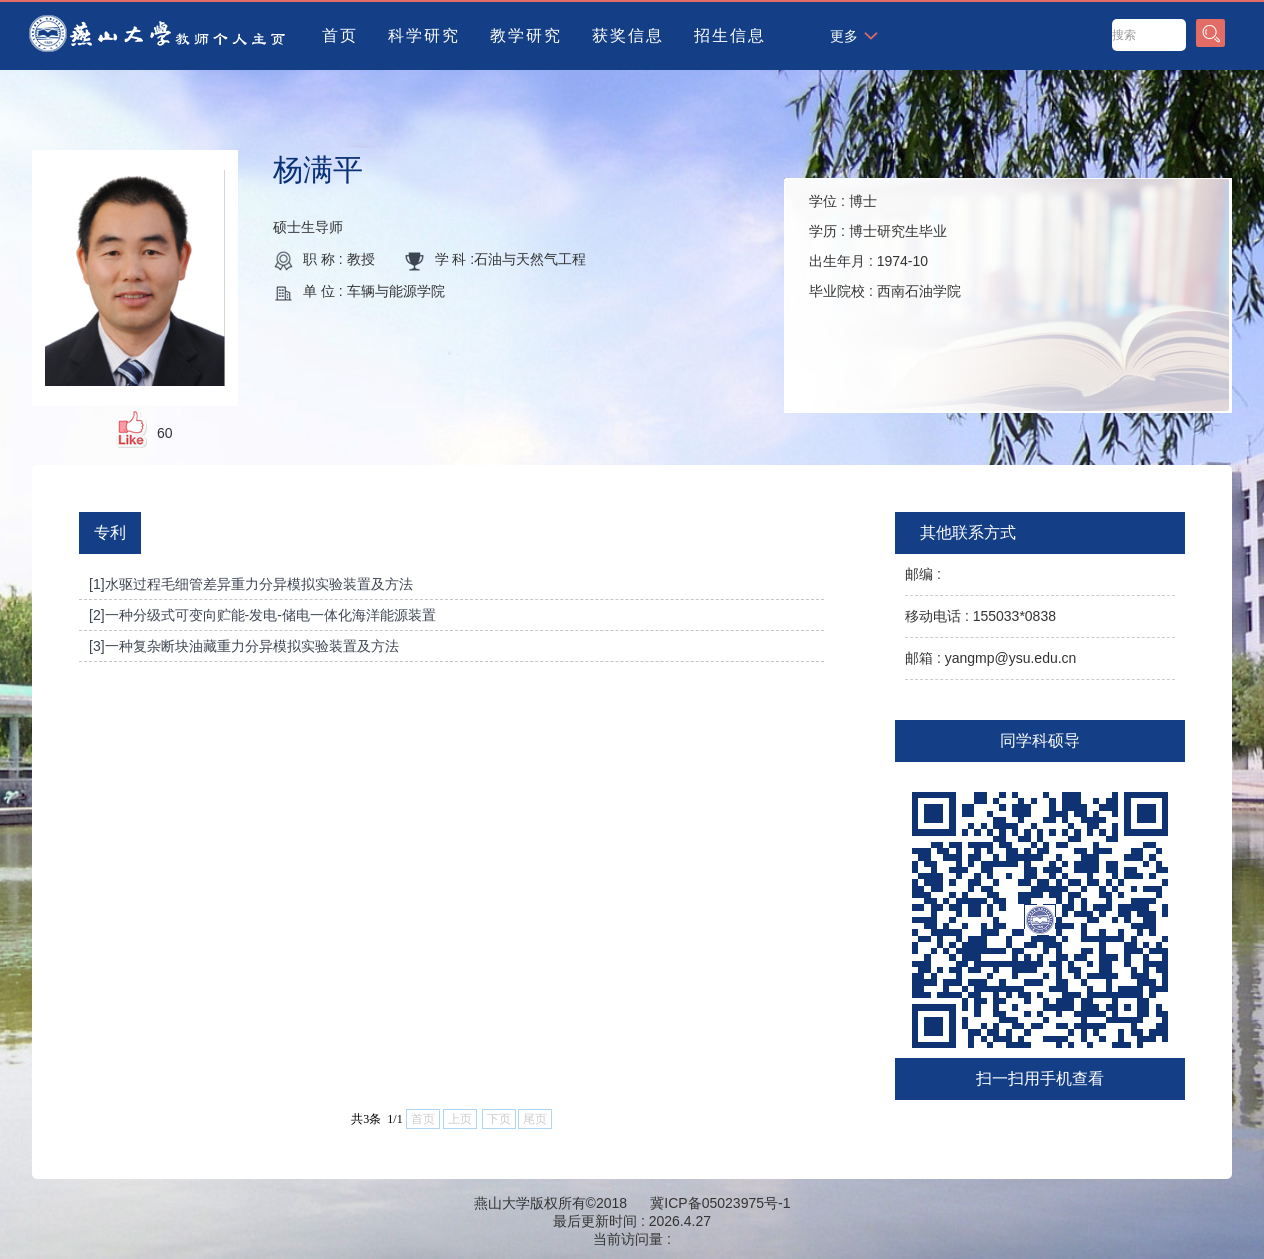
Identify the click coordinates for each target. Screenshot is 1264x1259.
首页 (340, 35)
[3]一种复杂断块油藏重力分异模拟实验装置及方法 (244, 646)
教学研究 (526, 35)
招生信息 (730, 35)
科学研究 (424, 35)
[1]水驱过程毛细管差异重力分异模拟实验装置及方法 (251, 584)
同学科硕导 (1040, 740)
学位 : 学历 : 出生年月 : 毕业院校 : (885, 246)
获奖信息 (628, 35)
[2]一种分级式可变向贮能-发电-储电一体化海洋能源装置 (262, 615)
